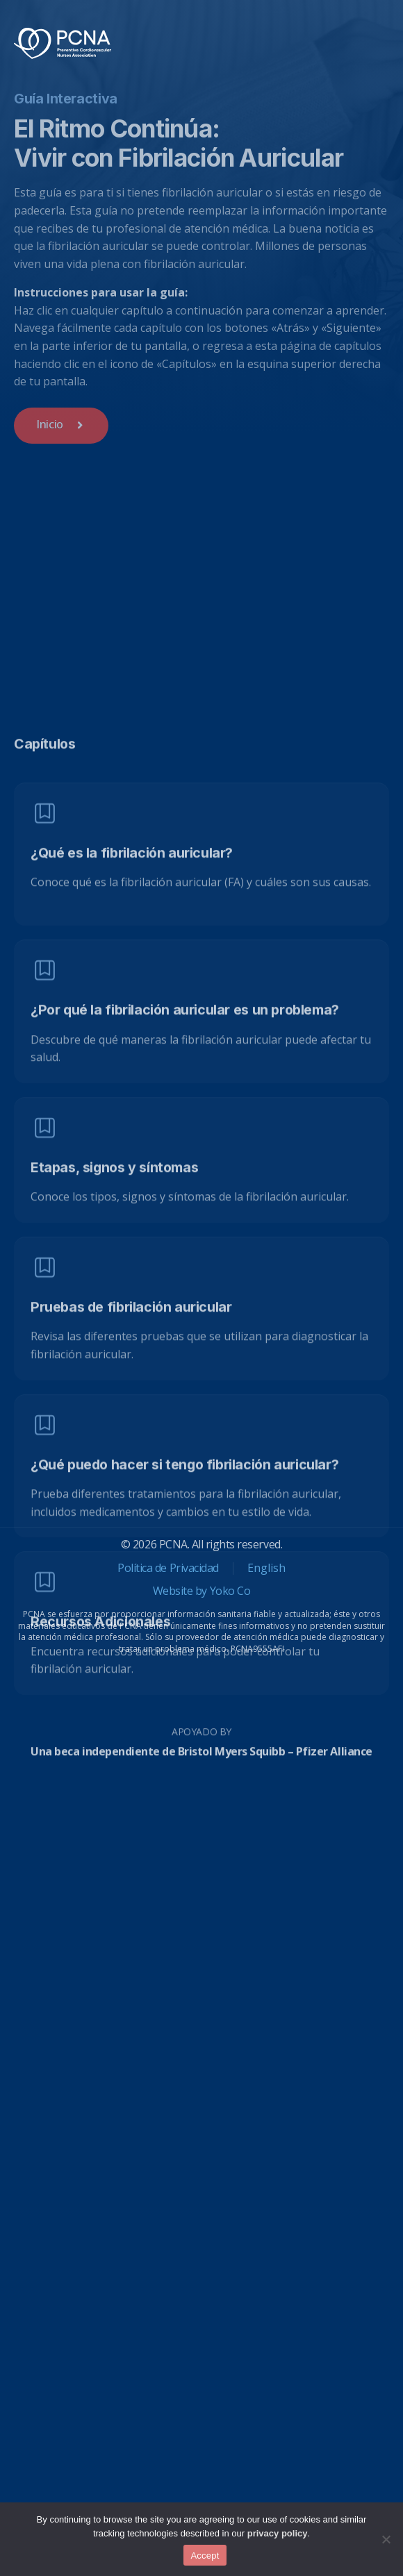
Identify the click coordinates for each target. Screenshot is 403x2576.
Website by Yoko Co (201, 1590)
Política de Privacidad (167, 1567)
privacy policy (277, 2533)
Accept (204, 2555)
